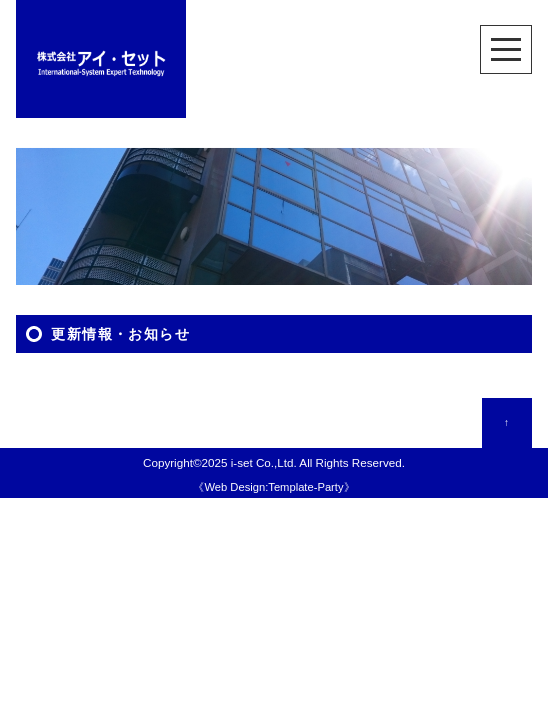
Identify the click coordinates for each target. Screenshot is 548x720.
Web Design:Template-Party (273, 487)
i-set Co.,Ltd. (264, 462)
